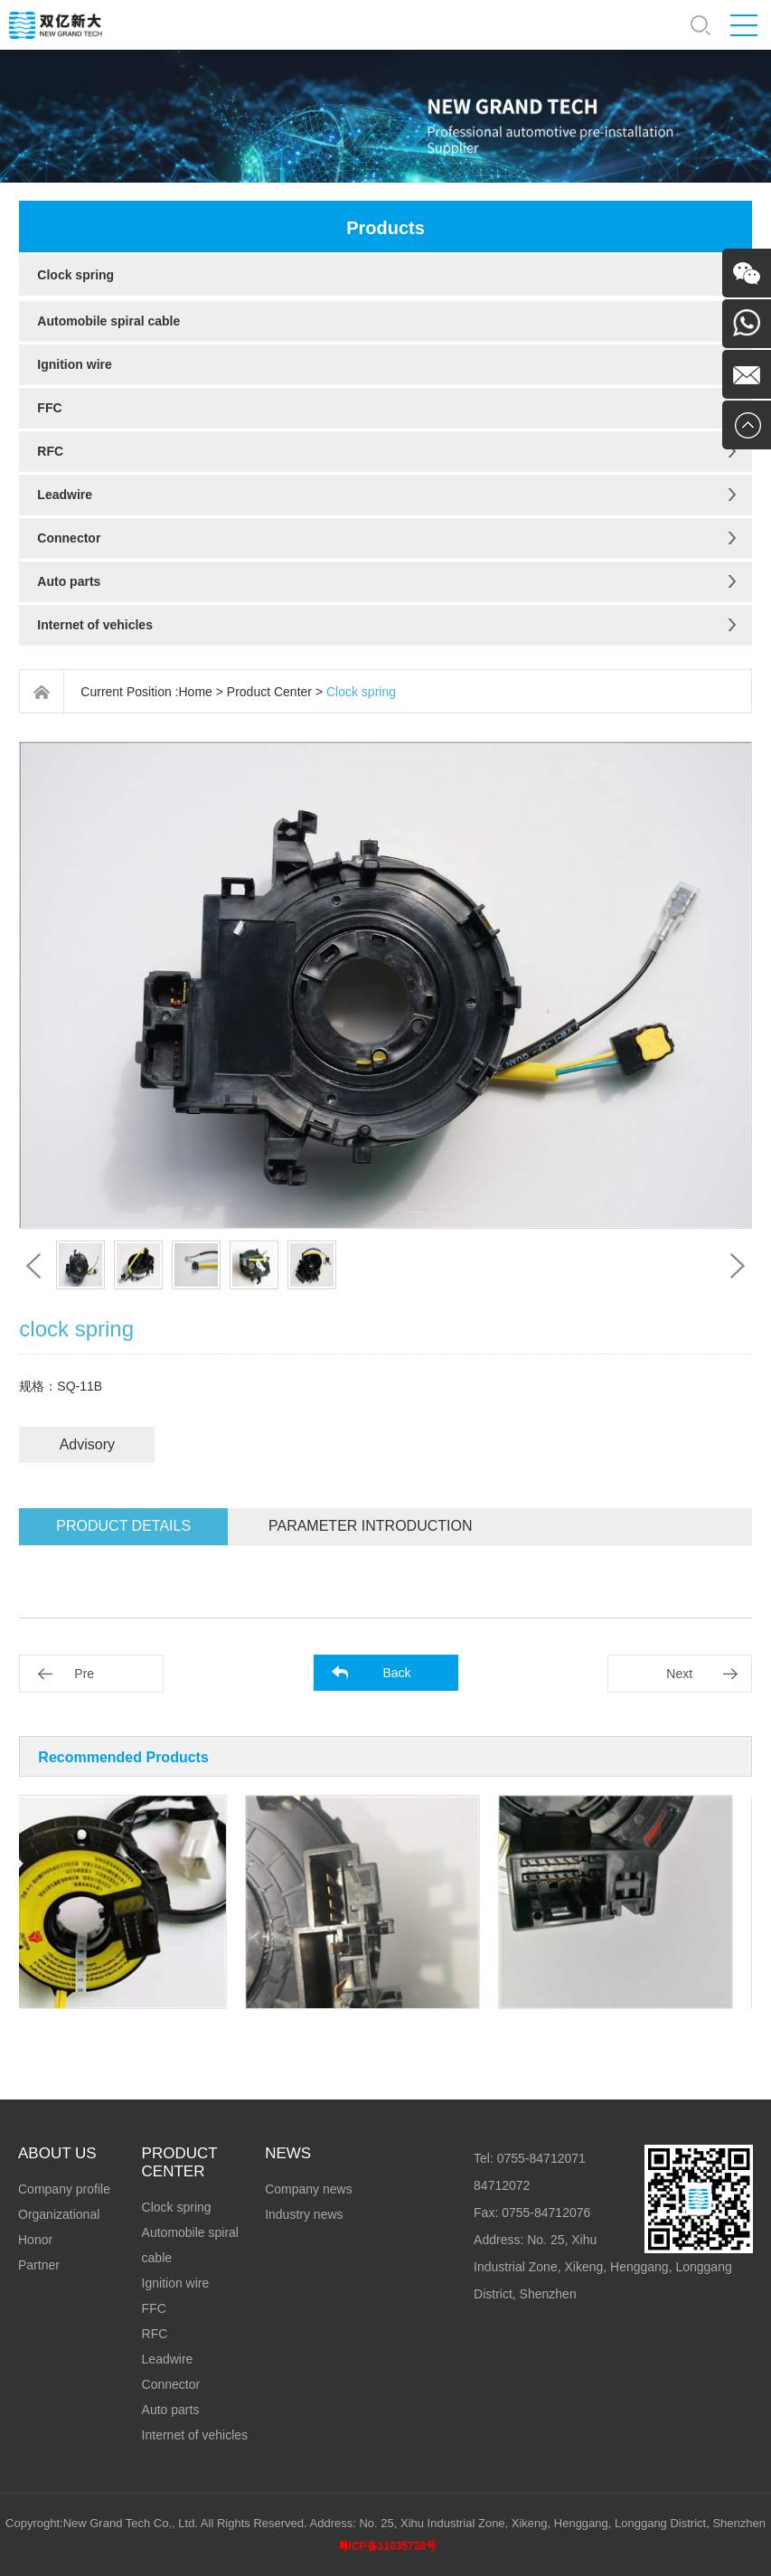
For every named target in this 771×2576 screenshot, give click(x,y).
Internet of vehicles (95, 625)
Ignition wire (74, 364)
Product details (123, 1525)
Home (195, 691)
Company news (309, 2189)
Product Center (269, 691)
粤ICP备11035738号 (387, 2546)
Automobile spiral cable (108, 321)
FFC (49, 408)
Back (396, 1672)
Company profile (64, 2189)
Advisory (87, 1444)
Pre (84, 1673)
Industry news (304, 2214)
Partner (39, 2265)
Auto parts (68, 581)
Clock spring (75, 275)
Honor (35, 2239)
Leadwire (64, 494)
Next (679, 1673)
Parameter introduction (370, 1525)
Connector (68, 538)
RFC (50, 451)
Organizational (58, 2214)
